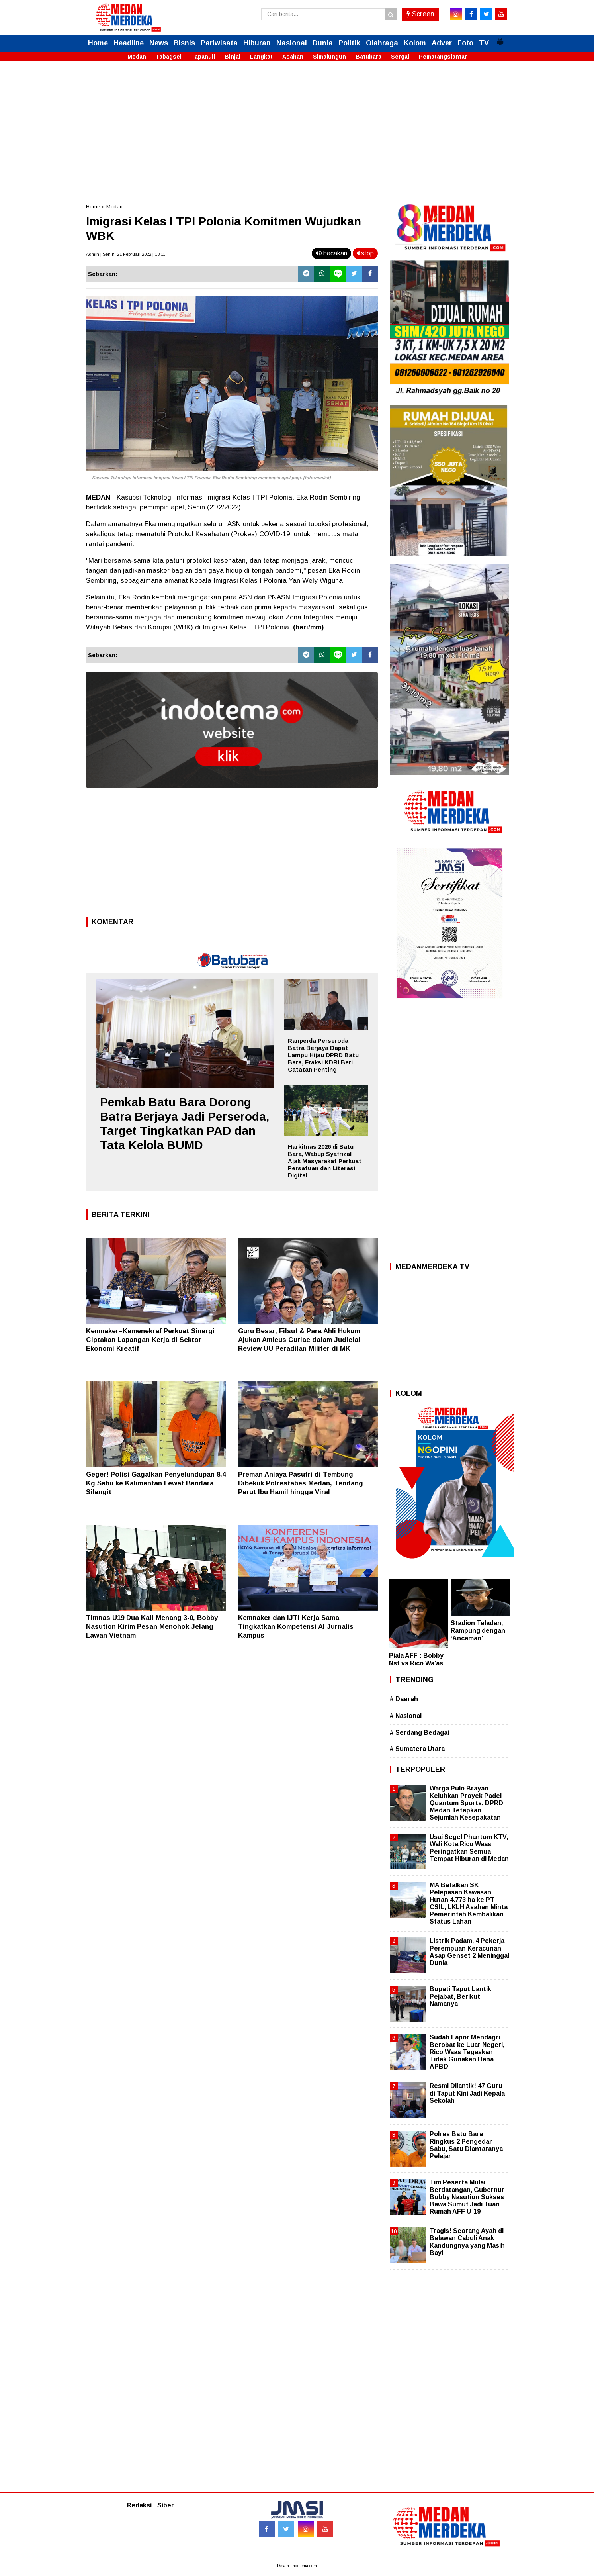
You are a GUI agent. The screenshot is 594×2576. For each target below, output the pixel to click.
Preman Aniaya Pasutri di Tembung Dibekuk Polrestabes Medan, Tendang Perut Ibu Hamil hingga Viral (300, 1483)
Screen (420, 14)
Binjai (232, 56)
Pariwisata (219, 43)
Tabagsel (169, 56)
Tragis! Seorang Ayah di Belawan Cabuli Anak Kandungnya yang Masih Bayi (467, 2241)
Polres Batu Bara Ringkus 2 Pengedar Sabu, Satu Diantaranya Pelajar (466, 2145)
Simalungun (329, 56)
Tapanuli (203, 56)
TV (484, 43)
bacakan (331, 253)
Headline (128, 43)
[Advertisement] (297, 127)
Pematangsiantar (443, 56)
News (158, 43)
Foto (465, 43)
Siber (165, 2505)
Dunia (323, 43)
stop (365, 253)
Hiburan (257, 43)
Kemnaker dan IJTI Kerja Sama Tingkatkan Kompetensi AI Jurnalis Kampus (296, 1626)
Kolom (415, 43)
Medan (136, 56)
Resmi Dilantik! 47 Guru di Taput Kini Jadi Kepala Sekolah (467, 2093)
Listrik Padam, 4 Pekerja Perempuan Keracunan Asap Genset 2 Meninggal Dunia (469, 1951)
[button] (500, 39)
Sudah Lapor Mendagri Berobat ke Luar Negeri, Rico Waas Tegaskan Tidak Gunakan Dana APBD (467, 2052)
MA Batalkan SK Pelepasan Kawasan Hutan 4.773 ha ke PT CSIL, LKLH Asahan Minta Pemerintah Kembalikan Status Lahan (469, 1903)
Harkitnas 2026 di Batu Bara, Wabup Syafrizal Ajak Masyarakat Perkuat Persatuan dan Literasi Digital (324, 1161)
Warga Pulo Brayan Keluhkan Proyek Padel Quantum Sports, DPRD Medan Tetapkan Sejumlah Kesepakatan (466, 1803)
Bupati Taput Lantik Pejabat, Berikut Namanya (460, 1996)
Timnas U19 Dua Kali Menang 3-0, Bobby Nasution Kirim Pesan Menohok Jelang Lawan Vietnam (152, 1626)
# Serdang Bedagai (419, 1732)
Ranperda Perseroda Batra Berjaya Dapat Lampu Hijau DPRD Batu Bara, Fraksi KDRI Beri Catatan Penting (323, 1055)
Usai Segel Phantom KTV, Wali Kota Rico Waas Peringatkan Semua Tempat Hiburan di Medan (469, 1848)
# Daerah (404, 1699)
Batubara (368, 56)
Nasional (291, 43)
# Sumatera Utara (417, 1748)
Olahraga (382, 43)
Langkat (261, 56)
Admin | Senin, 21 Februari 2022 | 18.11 (125, 254)
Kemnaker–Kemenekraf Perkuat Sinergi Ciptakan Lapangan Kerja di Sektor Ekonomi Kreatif (150, 1339)
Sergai (400, 56)
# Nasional (406, 1715)
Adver (442, 43)
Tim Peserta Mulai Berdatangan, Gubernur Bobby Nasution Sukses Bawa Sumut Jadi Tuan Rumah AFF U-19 (467, 2197)
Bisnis (184, 43)
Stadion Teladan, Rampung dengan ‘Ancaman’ (478, 1631)
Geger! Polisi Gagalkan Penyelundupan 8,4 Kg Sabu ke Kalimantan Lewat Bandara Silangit (156, 1483)
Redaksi (139, 2505)
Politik (349, 43)
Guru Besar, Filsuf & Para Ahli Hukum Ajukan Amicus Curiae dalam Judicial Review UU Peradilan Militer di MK (299, 1339)
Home (98, 43)
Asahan (292, 56)
